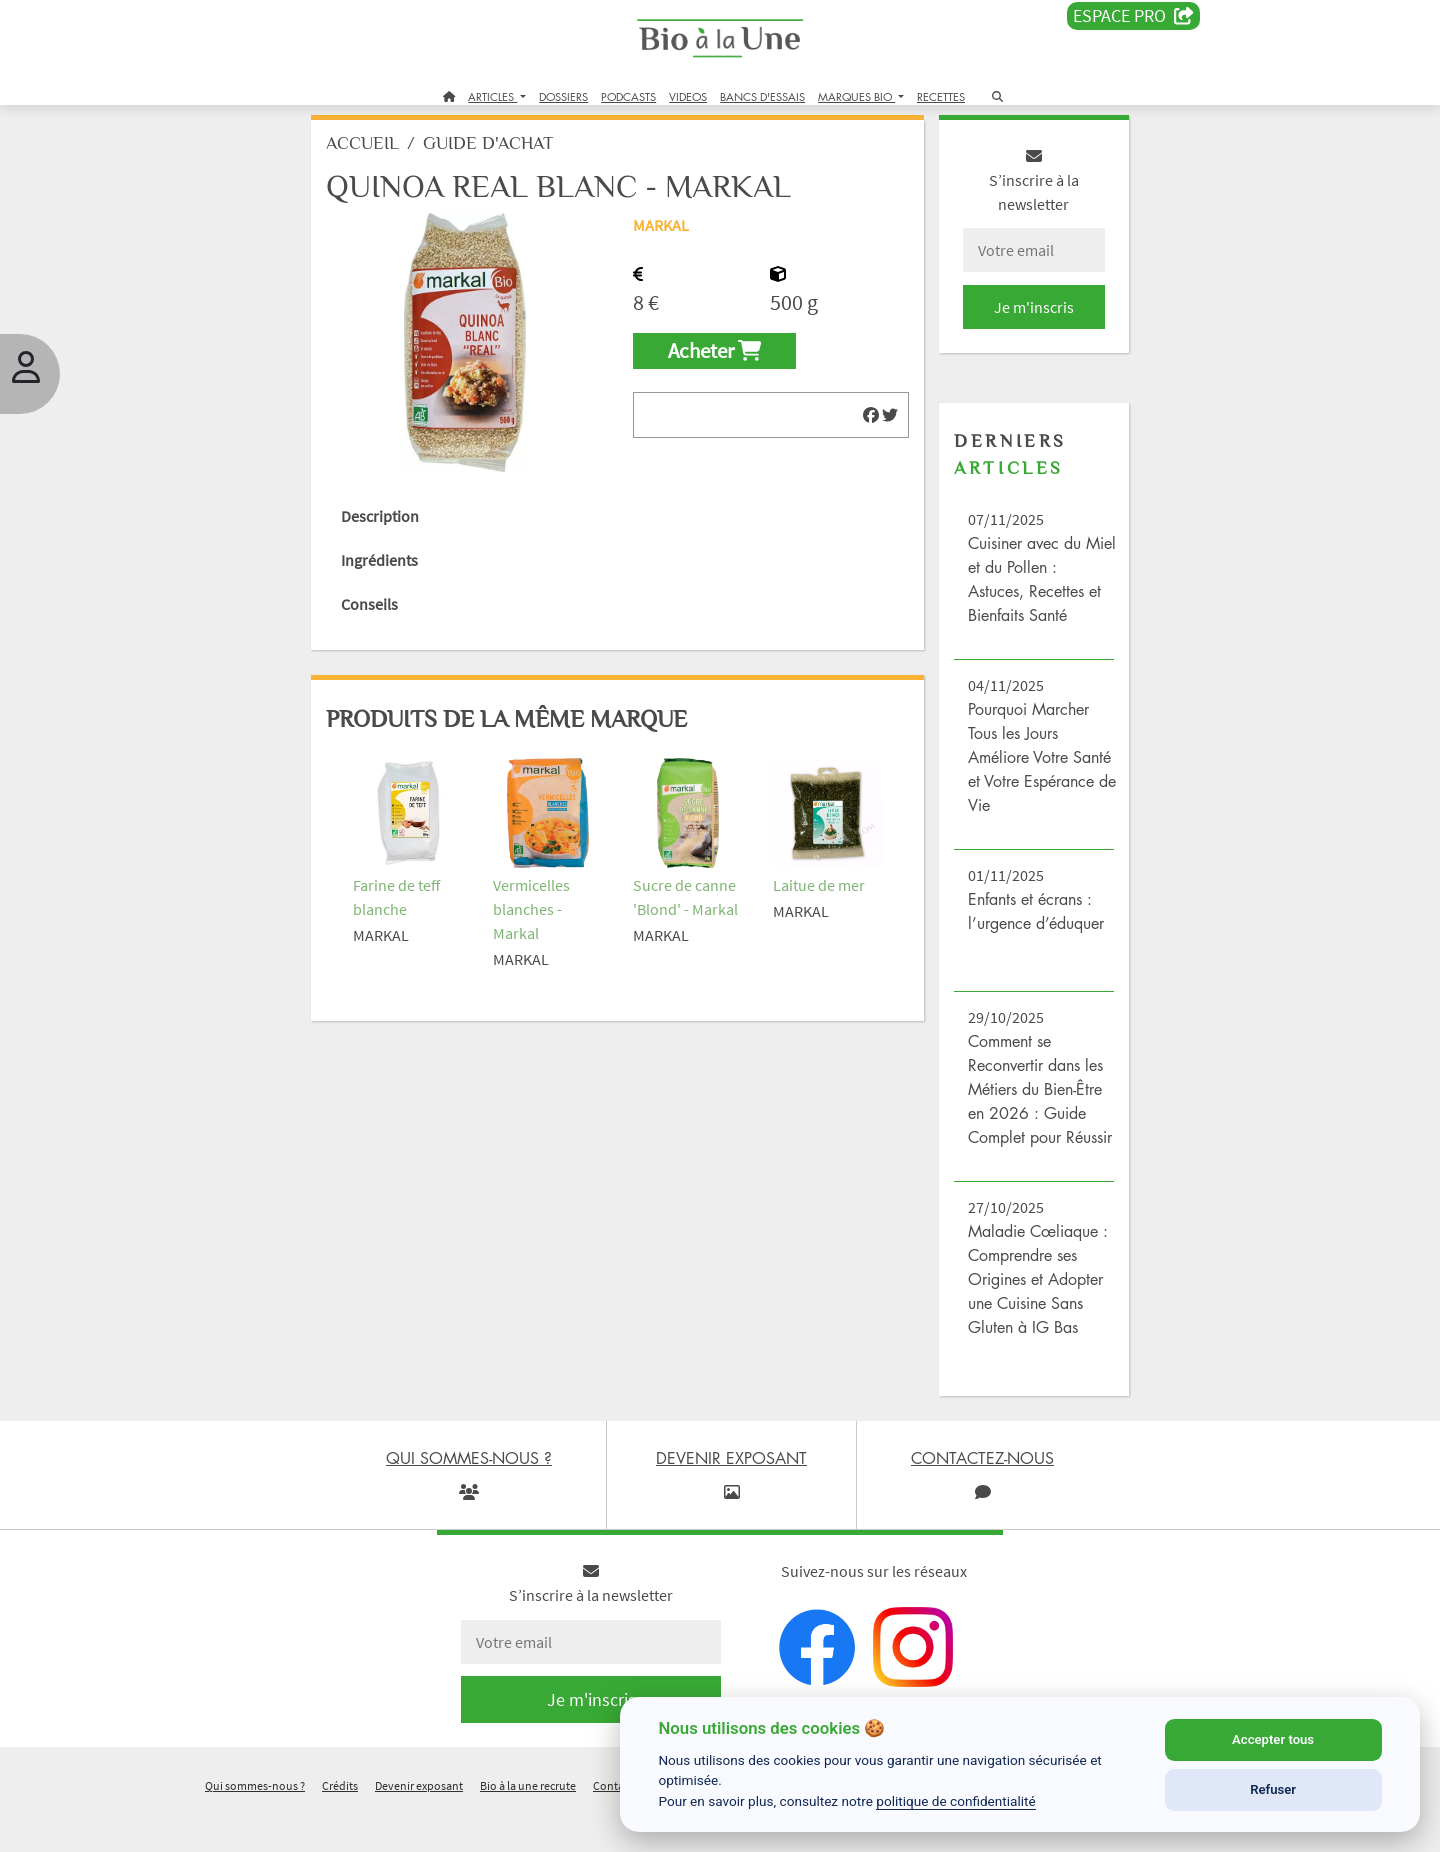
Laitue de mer (816, 891)
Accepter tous (1273, 1739)
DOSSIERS (563, 96)
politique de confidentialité (956, 1801)
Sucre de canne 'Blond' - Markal (689, 915)
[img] (860, 430)
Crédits (340, 1825)
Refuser (1273, 1789)
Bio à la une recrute (528, 1825)
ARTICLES (492, 96)
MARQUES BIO (856, 96)
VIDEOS (688, 96)
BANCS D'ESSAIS (762, 96)
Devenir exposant (419, 1825)
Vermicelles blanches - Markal (546, 915)
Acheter (720, 366)
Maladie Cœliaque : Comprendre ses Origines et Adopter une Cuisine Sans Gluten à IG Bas (1023, 1318)
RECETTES (941, 96)
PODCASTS (628, 96)
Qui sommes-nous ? (255, 1825)
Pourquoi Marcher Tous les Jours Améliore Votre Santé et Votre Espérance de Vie (1016, 772)
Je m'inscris (1016, 322)
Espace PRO (1133, 16)
